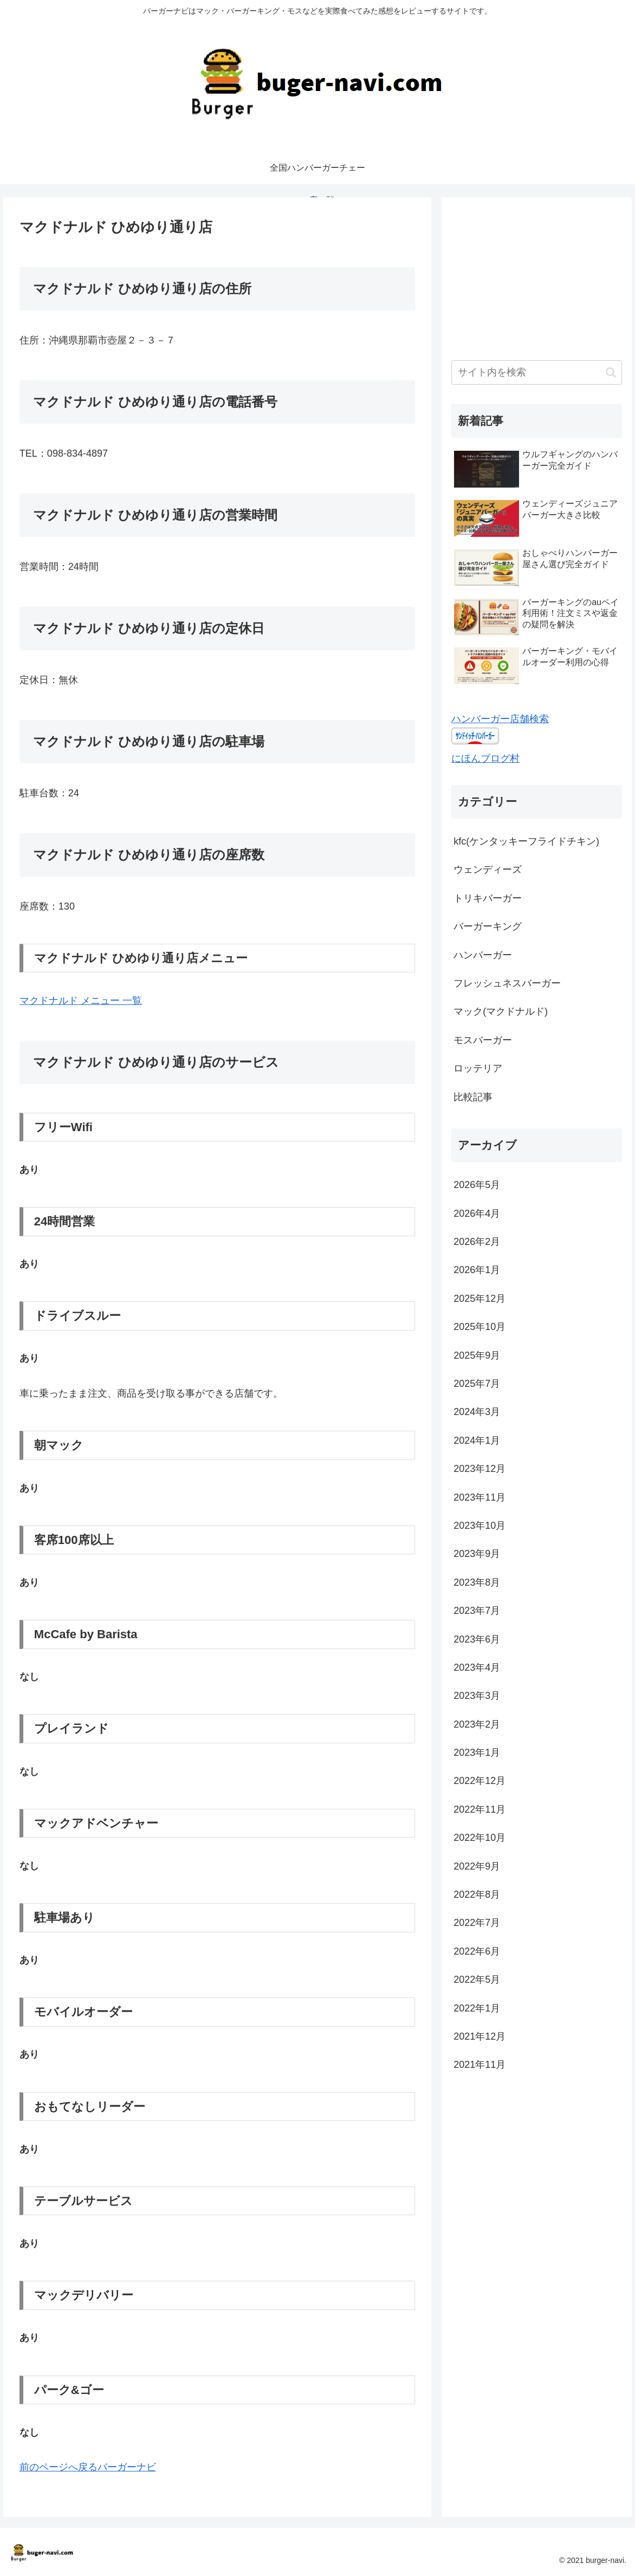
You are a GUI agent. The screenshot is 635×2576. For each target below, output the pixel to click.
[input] (536, 372)
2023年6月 (476, 1639)
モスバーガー (482, 1040)
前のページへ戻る (59, 2467)
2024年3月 (476, 1411)
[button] (610, 372)
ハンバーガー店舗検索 (500, 718)
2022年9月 (476, 1866)
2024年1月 (476, 1440)
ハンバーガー (482, 955)
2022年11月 (479, 1809)
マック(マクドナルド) (500, 1011)
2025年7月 (476, 1383)
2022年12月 (479, 1780)
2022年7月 (476, 1922)
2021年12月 (479, 2036)
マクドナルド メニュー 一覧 (81, 1000)
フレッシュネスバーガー (507, 983)
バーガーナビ (127, 2467)
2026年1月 (476, 1269)
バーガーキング (487, 926)
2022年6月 (476, 1951)
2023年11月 (479, 1497)
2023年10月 (479, 1525)
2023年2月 (476, 1724)
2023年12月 (479, 1468)
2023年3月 (476, 1695)
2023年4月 (476, 1667)
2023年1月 (476, 1752)
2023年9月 (476, 1553)
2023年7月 (476, 1610)
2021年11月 (479, 2064)
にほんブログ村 (485, 758)
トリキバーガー (487, 898)
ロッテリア (477, 1068)
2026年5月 (476, 1184)
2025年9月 (476, 1355)
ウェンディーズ (487, 869)
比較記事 (473, 1097)
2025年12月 (479, 1298)
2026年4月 (476, 1213)
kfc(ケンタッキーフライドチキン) (526, 841)
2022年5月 (476, 1979)
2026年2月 (476, 1241)
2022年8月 (476, 1894)
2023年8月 (476, 1582)
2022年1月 (476, 2008)
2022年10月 (479, 1837)
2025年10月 (479, 1326)
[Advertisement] (536, 275)
